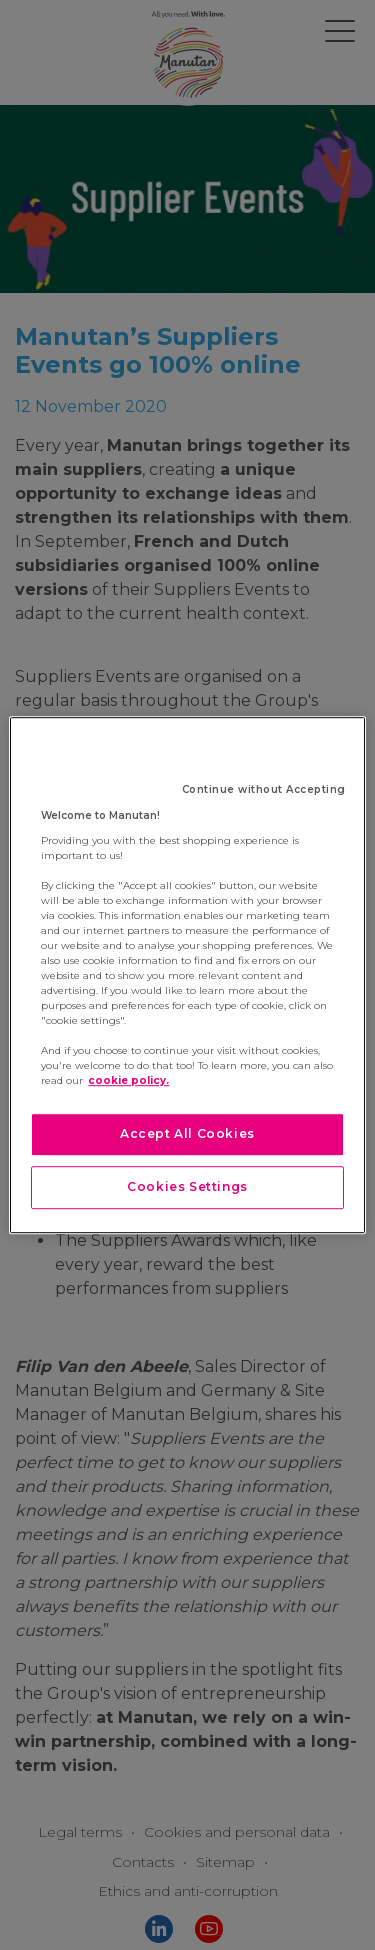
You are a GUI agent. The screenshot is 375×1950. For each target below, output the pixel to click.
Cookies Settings (187, 1186)
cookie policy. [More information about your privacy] (128, 1080)
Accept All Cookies (187, 1133)
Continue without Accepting (264, 789)
